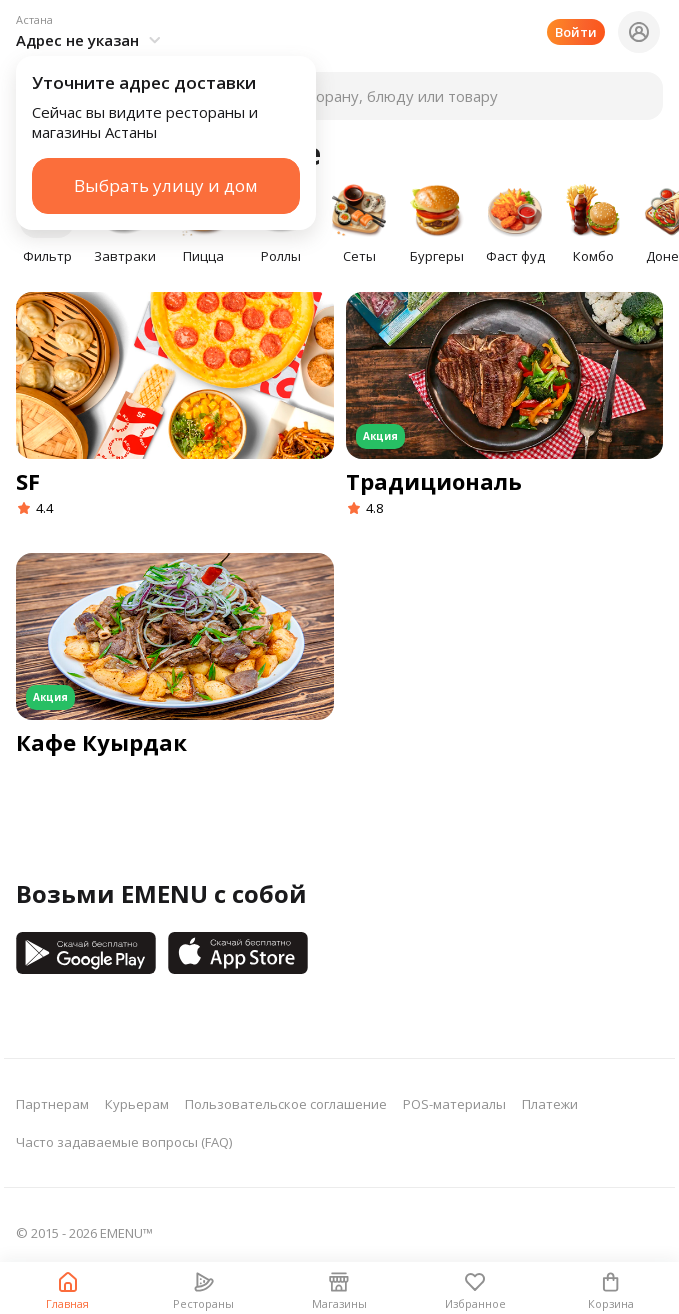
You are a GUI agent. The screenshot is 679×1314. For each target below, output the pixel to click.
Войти (576, 32)
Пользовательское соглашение (286, 1104)
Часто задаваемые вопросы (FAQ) (124, 1142)
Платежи (550, 1104)
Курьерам (137, 1104)
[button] (91, 32)
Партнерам (52, 1104)
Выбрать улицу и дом (166, 185)
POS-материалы (454, 1104)
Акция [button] (380, 436)
